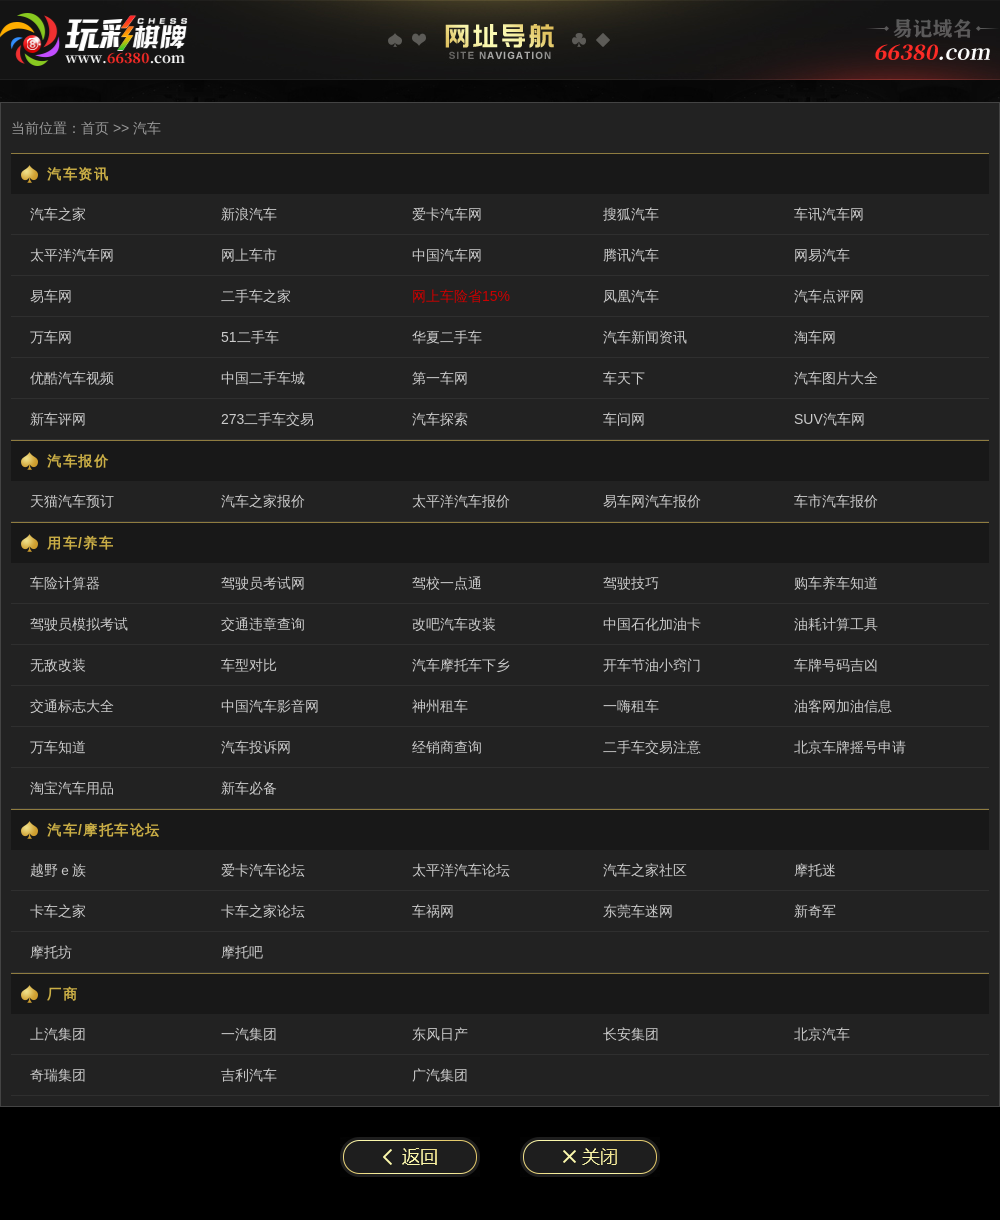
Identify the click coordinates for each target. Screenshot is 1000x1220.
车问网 (624, 419)
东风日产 (440, 1034)
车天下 (624, 378)
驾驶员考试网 (263, 583)
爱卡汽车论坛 (263, 870)
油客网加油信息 (843, 706)
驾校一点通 (447, 583)
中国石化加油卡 (652, 624)
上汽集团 (58, 1034)
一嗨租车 (631, 706)
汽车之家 (58, 214)
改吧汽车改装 (454, 624)
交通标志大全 (72, 706)
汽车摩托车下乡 (461, 665)
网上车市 (249, 255)
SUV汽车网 (829, 419)
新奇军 (815, 911)
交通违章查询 (263, 624)
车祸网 (433, 911)
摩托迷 (815, 870)
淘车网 (815, 337)
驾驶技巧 (631, 583)
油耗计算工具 (836, 624)
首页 (95, 128)
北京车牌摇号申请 (850, 747)
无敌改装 (58, 665)
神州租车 (440, 706)
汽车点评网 (829, 296)
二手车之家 (256, 296)
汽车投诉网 (256, 747)
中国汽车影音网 (270, 706)
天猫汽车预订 (72, 501)
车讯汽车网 (829, 214)
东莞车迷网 (638, 911)
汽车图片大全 (836, 378)
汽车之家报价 (263, 501)
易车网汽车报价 (652, 501)
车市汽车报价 (836, 501)
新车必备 (249, 788)
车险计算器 (65, 583)
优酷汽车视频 (72, 378)
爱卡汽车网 (447, 214)
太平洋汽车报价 (461, 501)
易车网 (51, 296)
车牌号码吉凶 (836, 665)
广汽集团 (440, 1075)
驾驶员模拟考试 (79, 624)
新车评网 (58, 419)
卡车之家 (58, 911)
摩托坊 (51, 952)
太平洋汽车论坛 (461, 870)
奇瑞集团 (58, 1075)
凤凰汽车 (631, 296)
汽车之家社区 (645, 870)
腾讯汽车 (631, 255)
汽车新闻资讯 (645, 337)
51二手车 (250, 337)
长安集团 (631, 1034)
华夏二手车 (447, 337)
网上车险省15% (461, 296)
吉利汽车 (249, 1075)
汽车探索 (440, 419)
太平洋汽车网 (72, 255)
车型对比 (249, 665)
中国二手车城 (263, 378)
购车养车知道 (836, 583)
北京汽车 (822, 1034)
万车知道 (58, 747)
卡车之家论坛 (263, 911)
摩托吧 (242, 952)
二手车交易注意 (652, 747)
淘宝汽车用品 (72, 788)
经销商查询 (447, 747)
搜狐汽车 (631, 214)
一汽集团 (249, 1034)
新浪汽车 (249, 214)
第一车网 (440, 378)
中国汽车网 (447, 255)
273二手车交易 (267, 419)
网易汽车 (822, 255)
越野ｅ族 (58, 870)
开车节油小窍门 (652, 665)
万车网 (51, 337)
